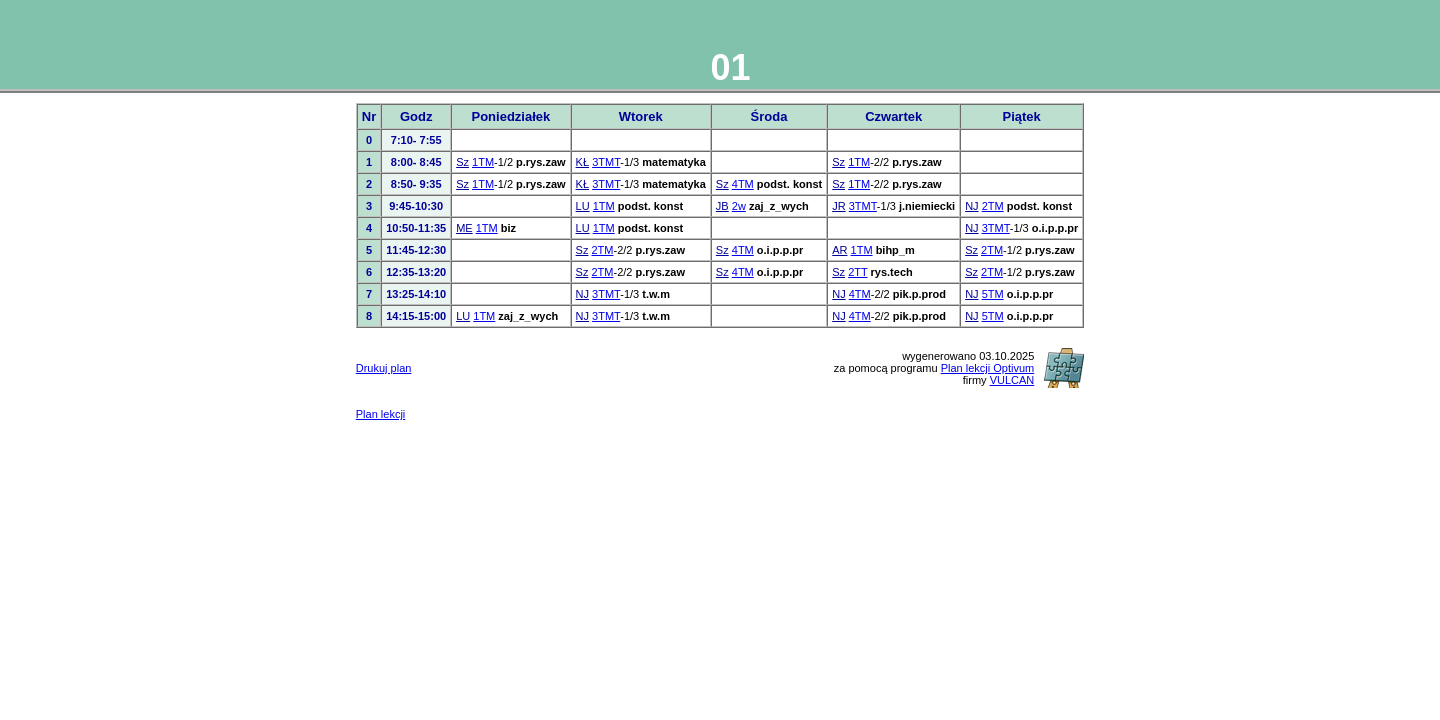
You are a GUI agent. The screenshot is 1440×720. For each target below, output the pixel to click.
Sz (462, 162)
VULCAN (1012, 380)
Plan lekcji (381, 414)
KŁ (582, 162)
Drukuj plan (384, 368)
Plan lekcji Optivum (988, 368)
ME (464, 228)
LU (583, 206)
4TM (743, 184)
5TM (993, 294)
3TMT (606, 162)
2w (739, 206)
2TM (993, 206)
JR (838, 206)
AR (839, 250)
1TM (483, 162)
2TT (857, 272)
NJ (971, 206)
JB (722, 206)
